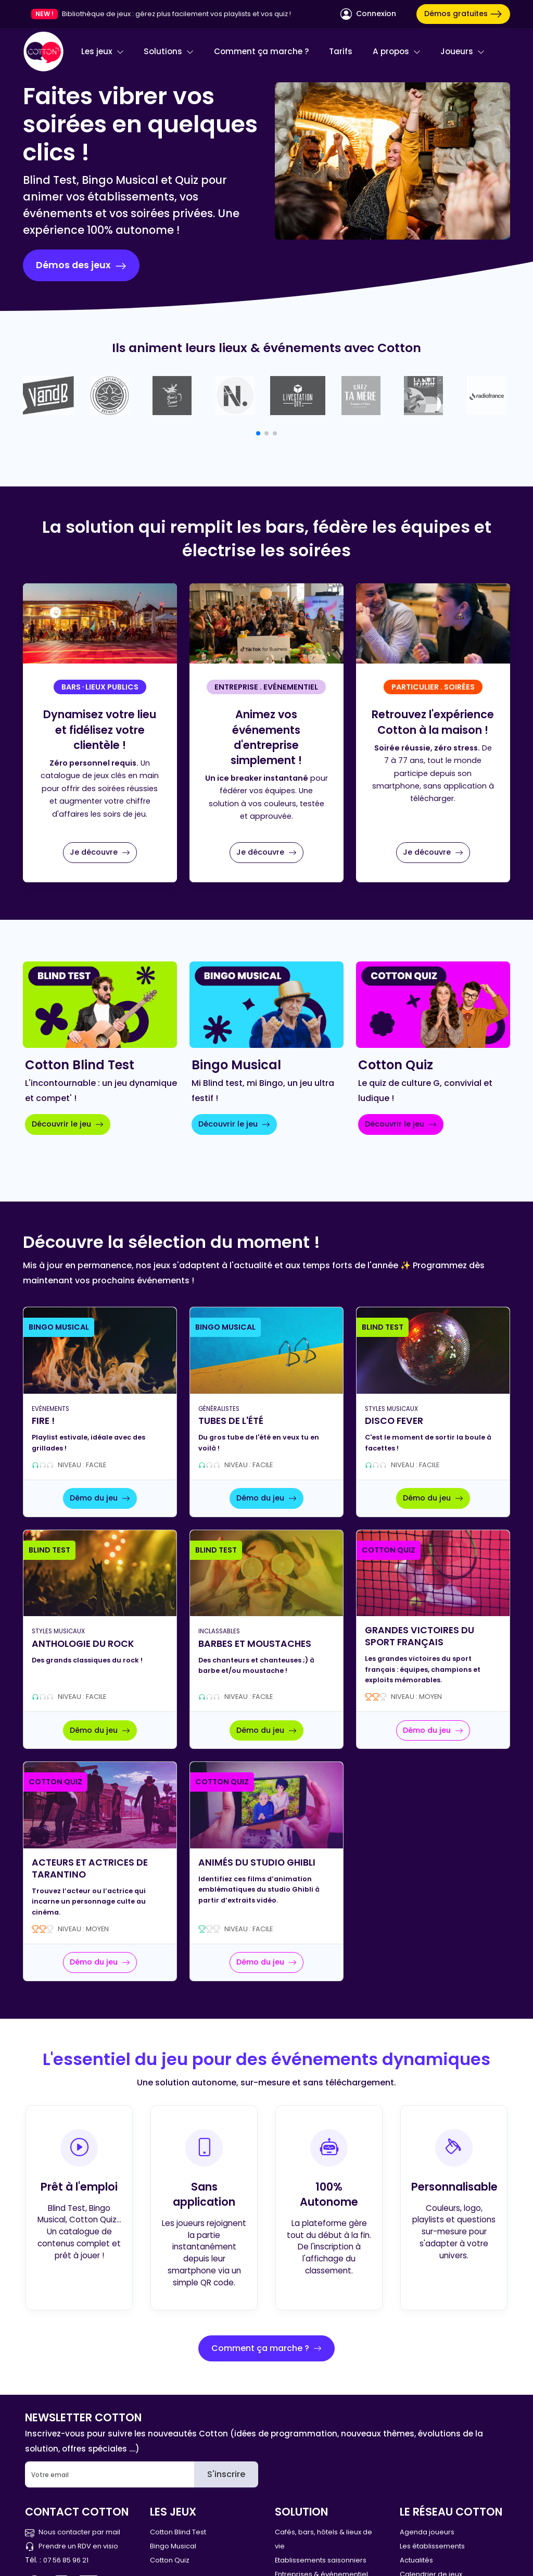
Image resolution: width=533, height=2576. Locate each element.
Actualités (416, 2560)
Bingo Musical (173, 2546)
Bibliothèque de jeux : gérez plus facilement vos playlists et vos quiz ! (176, 13)
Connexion (368, 14)
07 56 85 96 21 (65, 2560)
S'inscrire (226, 2474)
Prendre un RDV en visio (71, 2546)
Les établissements (432, 2546)
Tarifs (340, 51)
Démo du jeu (100, 1498)
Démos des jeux (81, 265)
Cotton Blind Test (178, 2532)
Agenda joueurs (427, 2532)
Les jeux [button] (102, 51)
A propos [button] (397, 51)
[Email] (110, 2474)
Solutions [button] (169, 51)
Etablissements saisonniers (320, 2560)
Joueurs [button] (462, 51)
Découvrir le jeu (68, 1124)
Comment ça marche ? (261, 51)
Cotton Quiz (169, 2560)
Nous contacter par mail (72, 2532)
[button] (258, 433)
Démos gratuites (463, 14)
